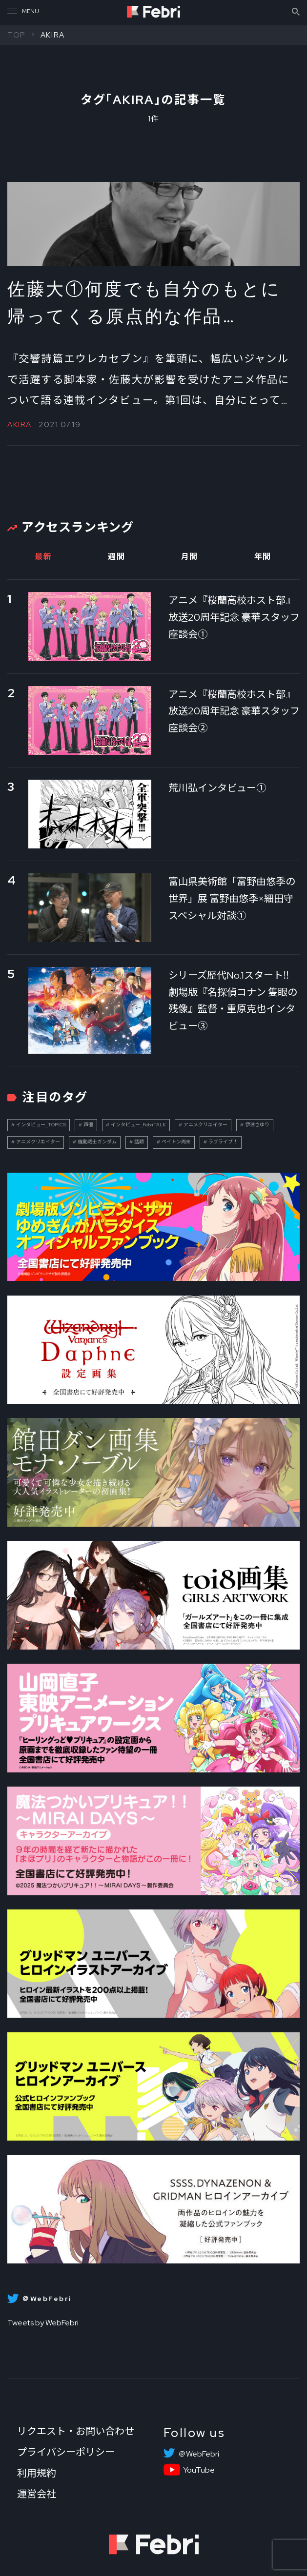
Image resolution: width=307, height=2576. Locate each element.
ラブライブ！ (223, 1142)
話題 (139, 1142)
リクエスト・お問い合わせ (75, 2431)
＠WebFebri (198, 2454)
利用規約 (36, 2473)
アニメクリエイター (205, 1124)
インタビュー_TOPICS (41, 1124)
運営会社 (36, 2494)
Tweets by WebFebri (43, 2323)
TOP (16, 35)
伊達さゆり (257, 1124)
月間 (189, 556)
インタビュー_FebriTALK (138, 1124)
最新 (43, 556)
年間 (262, 556)
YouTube (199, 2470)
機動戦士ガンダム (97, 1142)
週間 (116, 556)
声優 (88, 1124)
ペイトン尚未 (176, 1142)
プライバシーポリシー (66, 2452)
